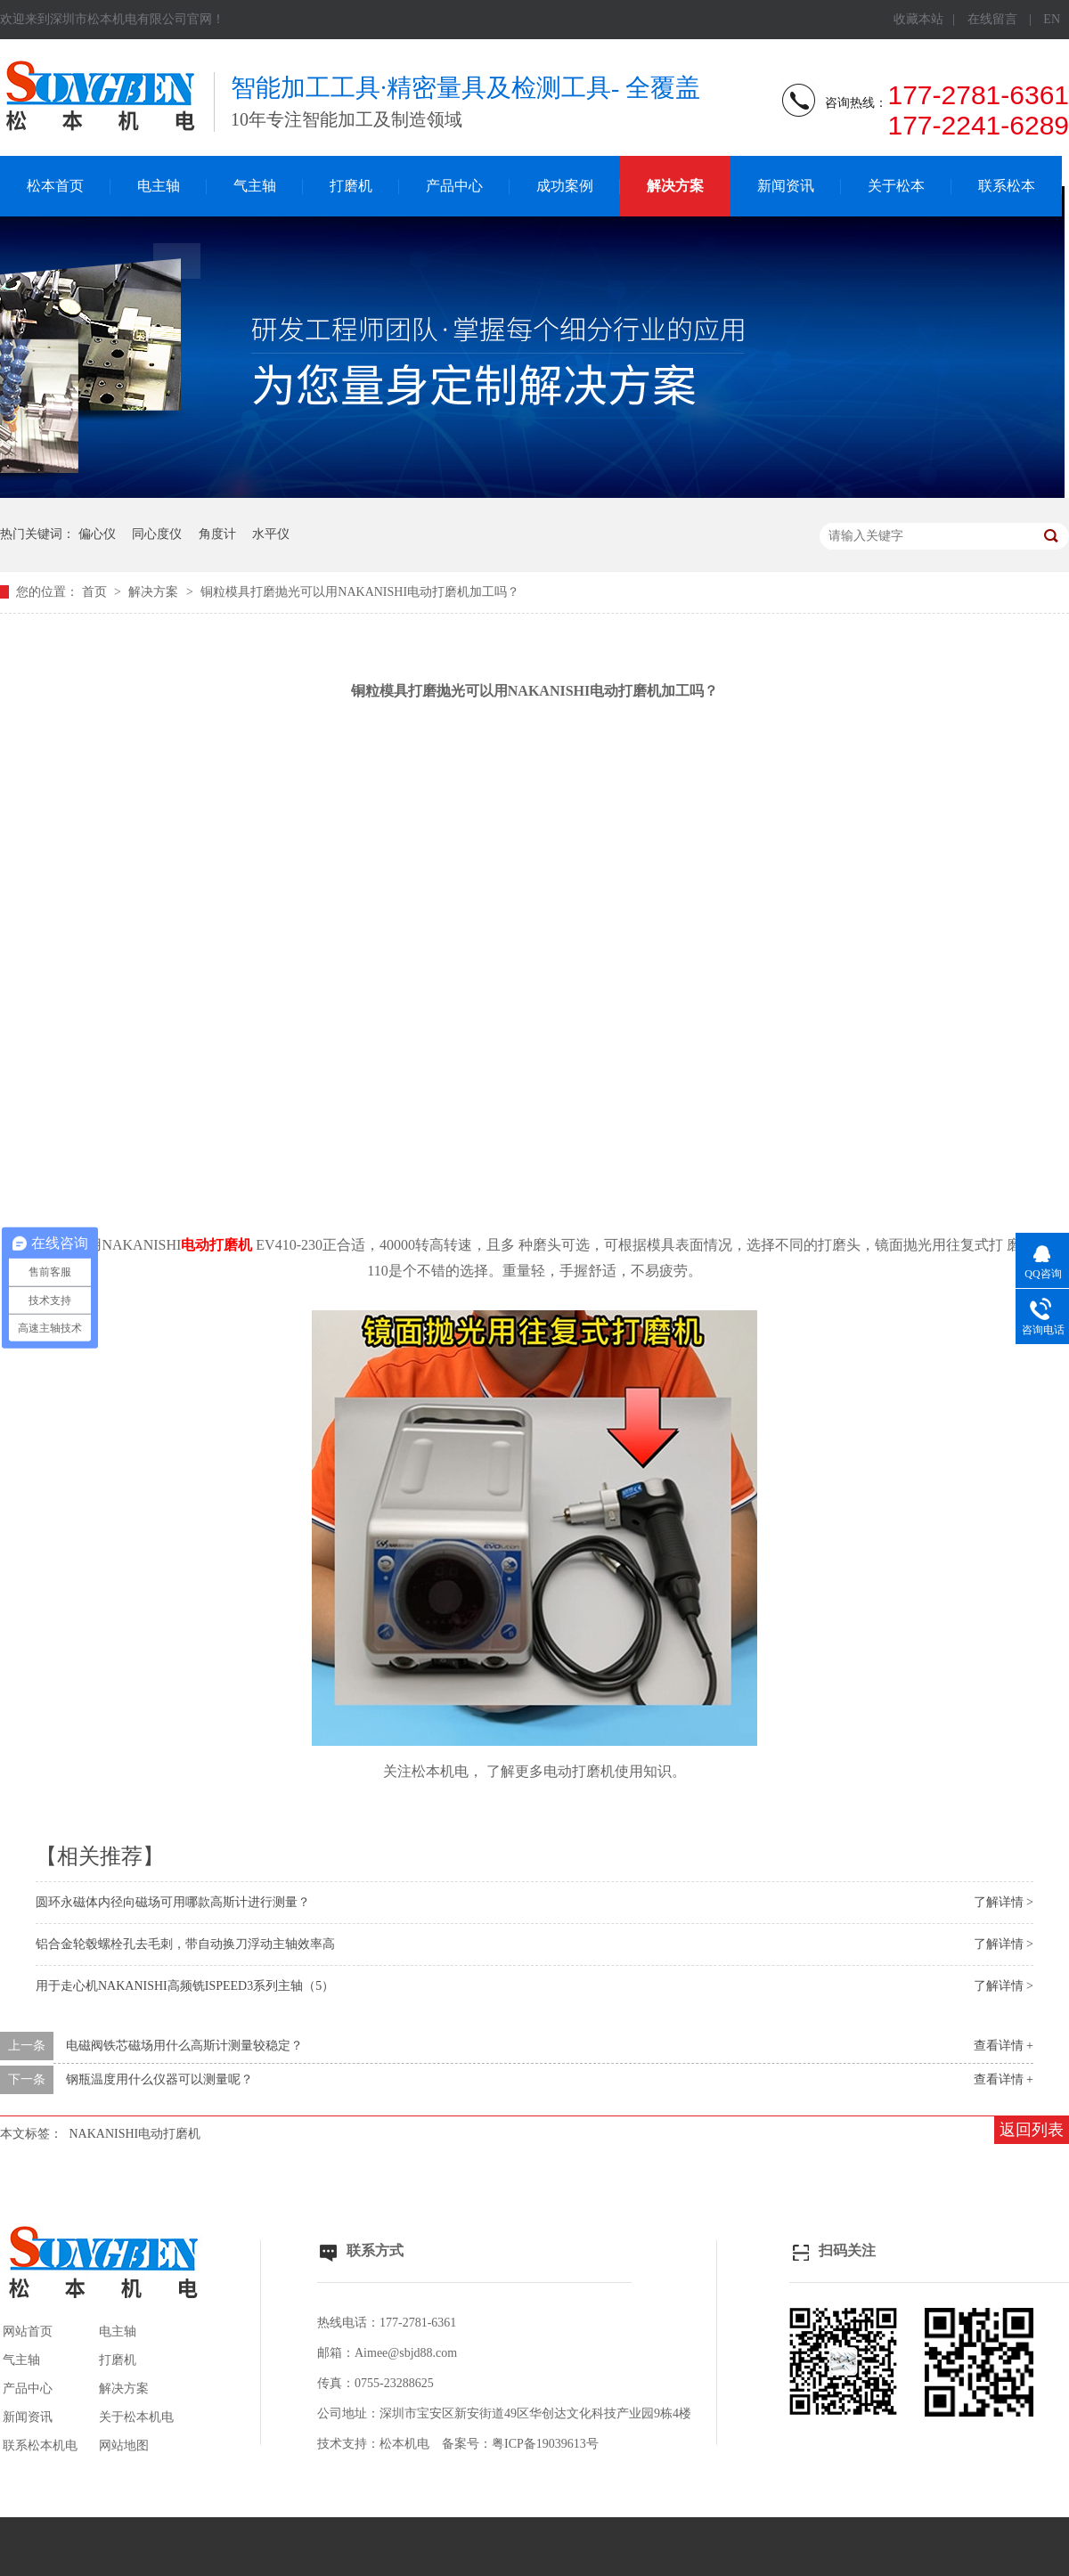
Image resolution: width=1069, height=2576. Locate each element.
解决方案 (675, 185)
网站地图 (124, 2445)
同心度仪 (157, 534)
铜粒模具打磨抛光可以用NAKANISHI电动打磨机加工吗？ (359, 592)
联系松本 (1006, 185)
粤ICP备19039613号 (545, 2443)
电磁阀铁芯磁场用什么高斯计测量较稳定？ (184, 2045)
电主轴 (158, 185)
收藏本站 (918, 19)
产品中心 (454, 185)
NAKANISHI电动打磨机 (135, 2133)
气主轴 (254, 185)
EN (1051, 19)
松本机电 (404, 2443)
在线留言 (992, 19)
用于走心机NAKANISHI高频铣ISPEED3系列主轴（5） (185, 1986)
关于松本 (896, 185)
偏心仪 (97, 534)
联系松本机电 (40, 2445)
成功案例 (564, 185)
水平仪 (271, 534)
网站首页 (28, 2331)
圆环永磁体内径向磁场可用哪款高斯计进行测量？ (173, 1902)
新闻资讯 (785, 185)
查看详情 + (1003, 2045)
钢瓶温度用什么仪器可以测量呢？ (159, 2079)
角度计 (217, 534)
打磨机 (351, 185)
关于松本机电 (136, 2417)
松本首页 (55, 185)
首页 (96, 592)
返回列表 (1032, 2130)
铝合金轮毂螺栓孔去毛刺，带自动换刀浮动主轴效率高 (185, 1944)
